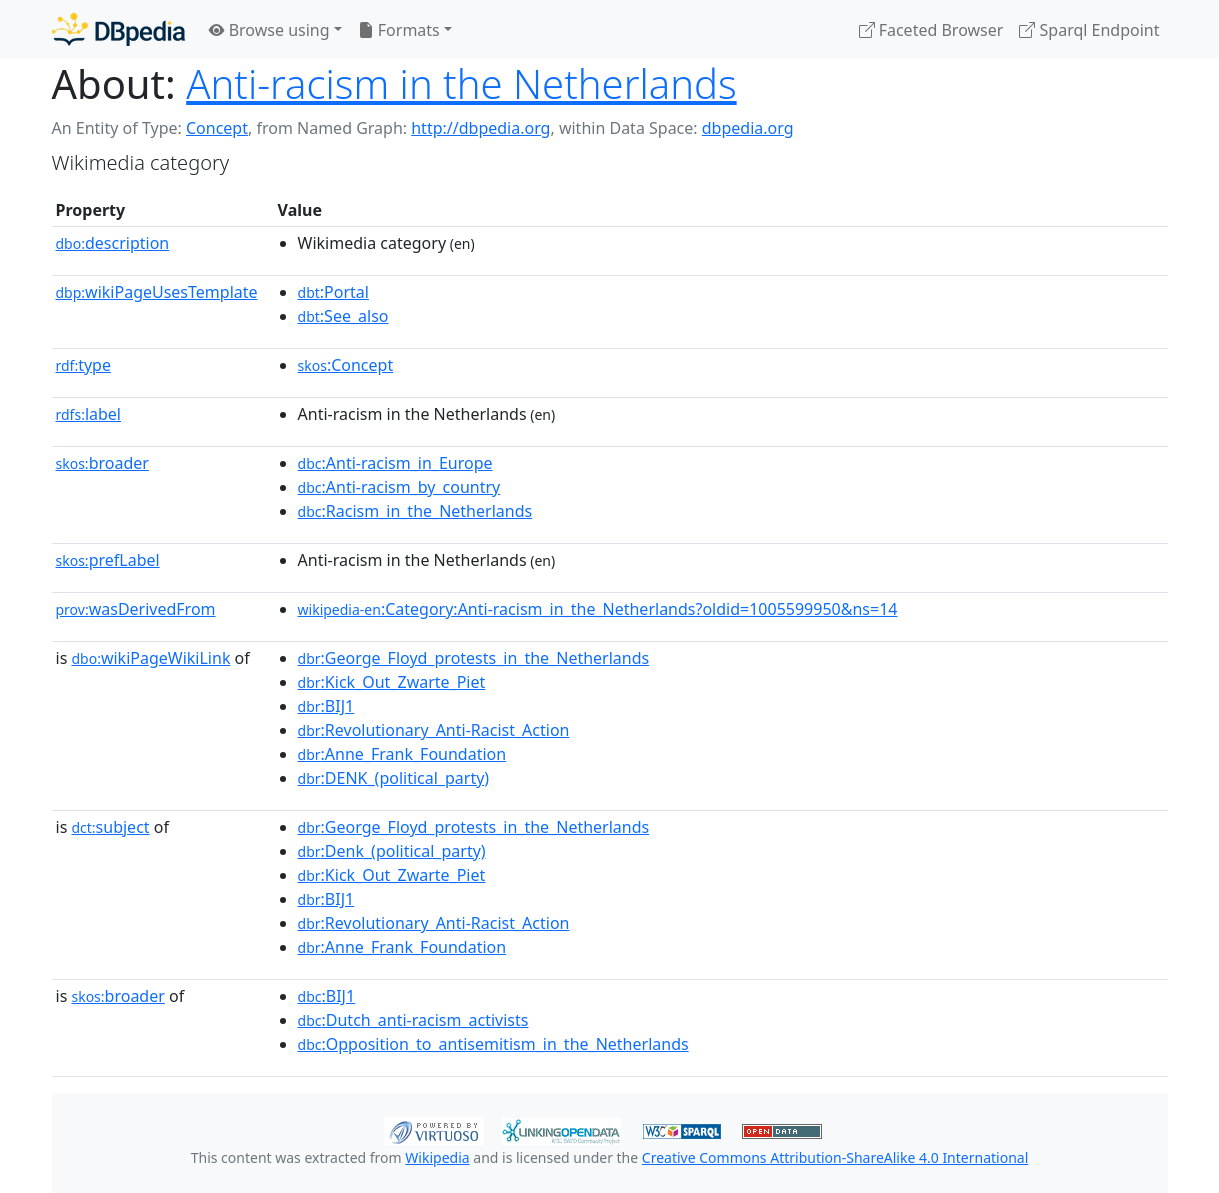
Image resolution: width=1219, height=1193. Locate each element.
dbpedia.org (748, 128)
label (89, 414)
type (84, 365)
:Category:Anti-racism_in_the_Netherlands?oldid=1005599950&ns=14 (598, 609)
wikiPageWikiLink (150, 658)
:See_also (343, 316)
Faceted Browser (931, 30)
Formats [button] (399, 30)
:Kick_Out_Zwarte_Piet (392, 682)
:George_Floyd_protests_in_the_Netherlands (474, 658)
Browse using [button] (269, 30)
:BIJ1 (326, 706)
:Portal (333, 292)
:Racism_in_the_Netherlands (415, 511)
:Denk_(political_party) (392, 851)
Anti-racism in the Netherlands (461, 83)
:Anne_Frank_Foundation (402, 754)
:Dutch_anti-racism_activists (413, 1020)
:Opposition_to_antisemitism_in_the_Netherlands (493, 1044)
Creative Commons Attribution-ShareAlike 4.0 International (835, 1157)
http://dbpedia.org (480, 128)
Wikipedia (437, 1157)
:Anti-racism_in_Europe (395, 463)
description (113, 243)
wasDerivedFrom (136, 609)
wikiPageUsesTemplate (157, 292)
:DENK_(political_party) (394, 778)
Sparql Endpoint (1089, 30)
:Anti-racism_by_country (399, 487)
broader (102, 463)
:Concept (346, 365)
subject (110, 827)
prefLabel (108, 560)
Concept (217, 128)
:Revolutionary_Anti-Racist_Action (434, 730)
